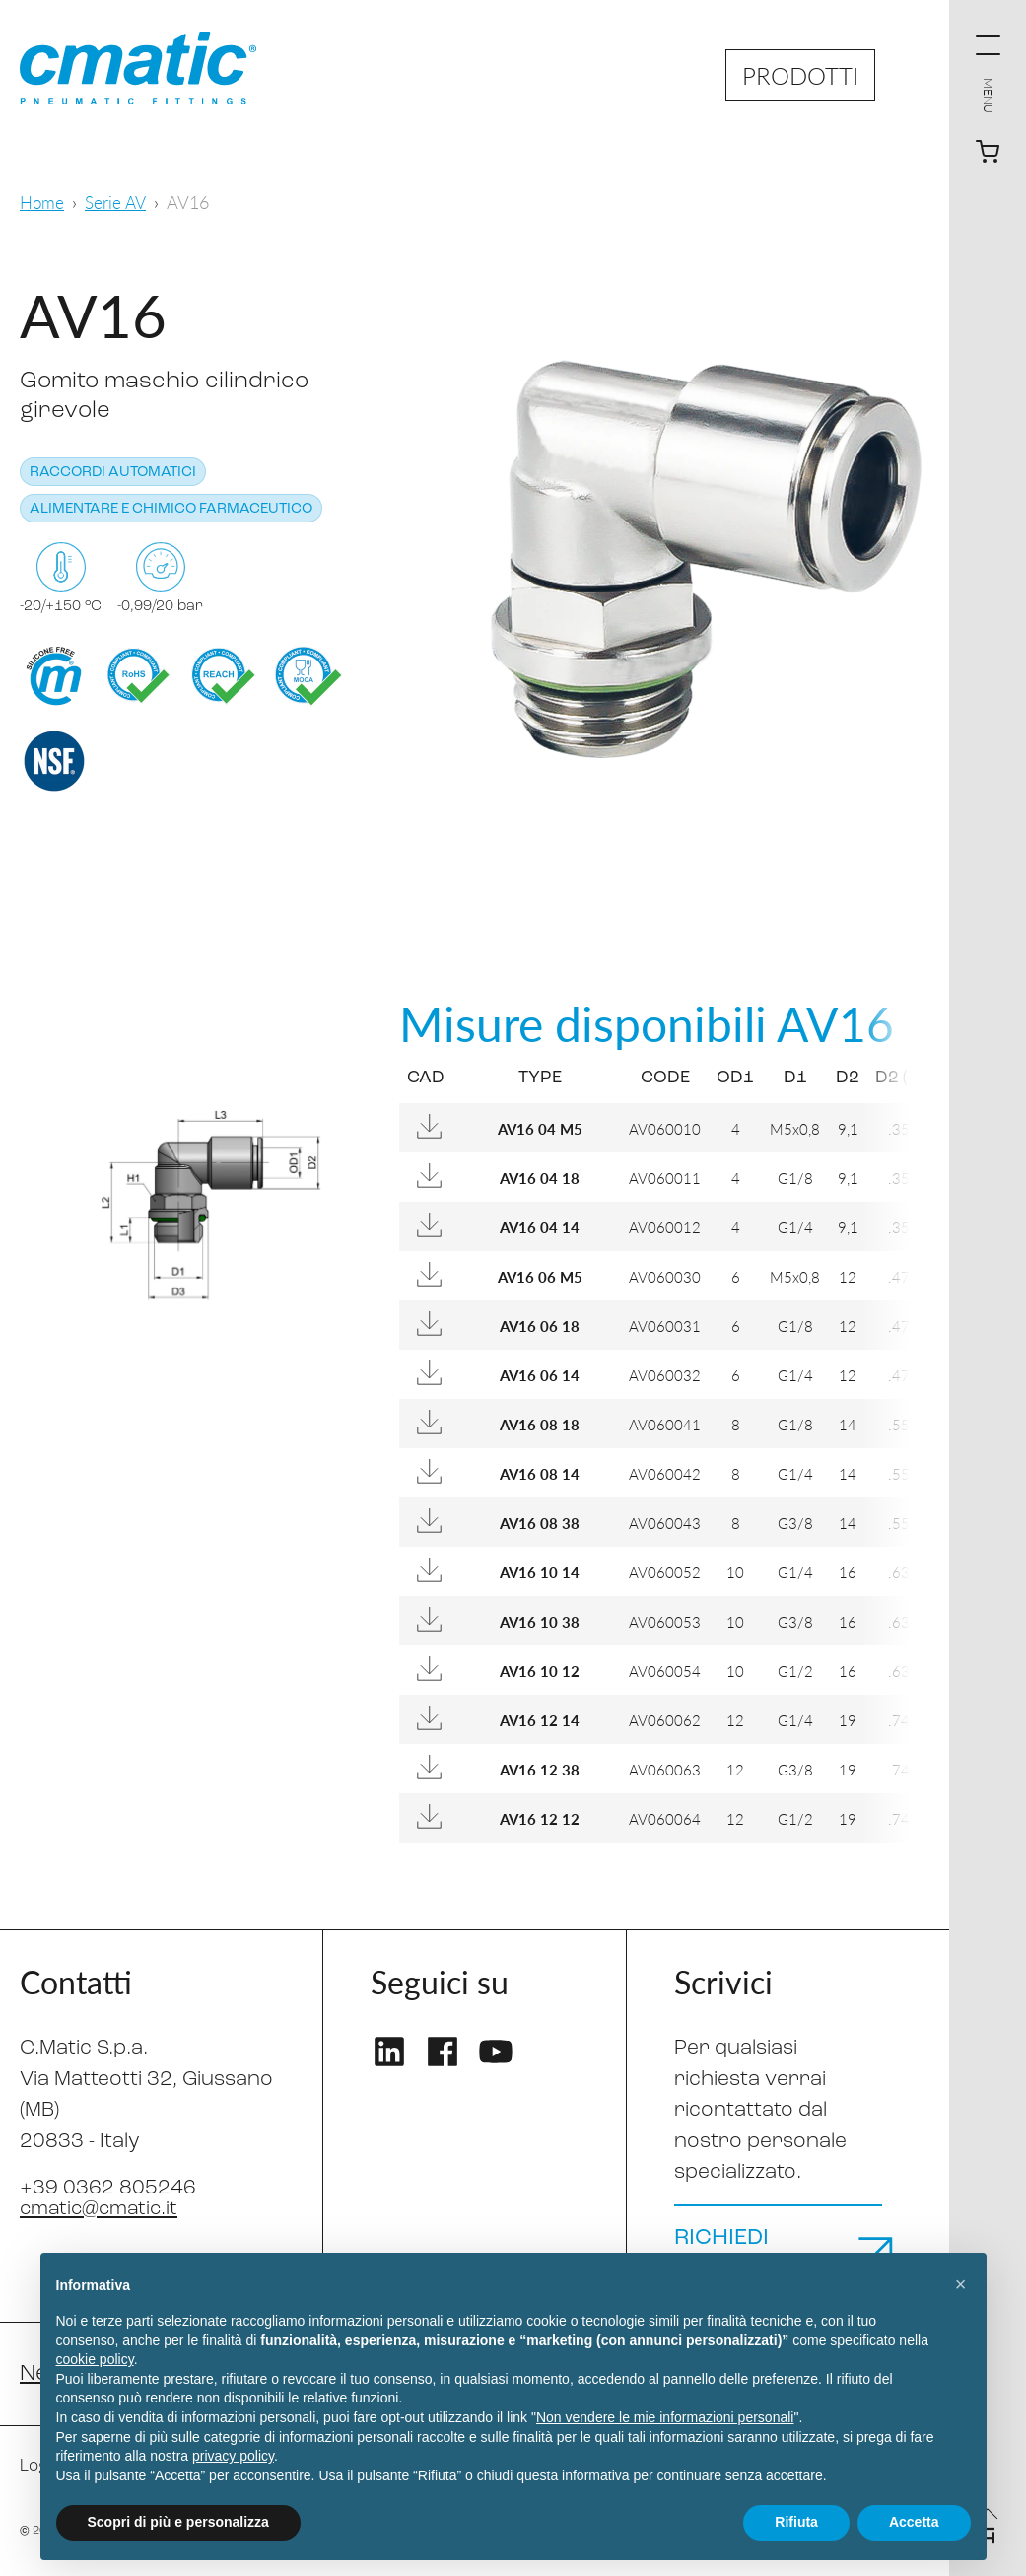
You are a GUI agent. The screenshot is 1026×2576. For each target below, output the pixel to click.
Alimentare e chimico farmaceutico (171, 509)
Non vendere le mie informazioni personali (664, 2417)
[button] (961, 2284)
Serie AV (119, 201)
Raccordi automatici (113, 472)
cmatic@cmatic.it (103, 2208)
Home (43, 201)
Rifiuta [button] (796, 2522)
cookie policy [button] (95, 2359)
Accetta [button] (914, 2522)
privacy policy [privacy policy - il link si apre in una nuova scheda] (233, 2456)
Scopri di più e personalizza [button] (178, 2522)
